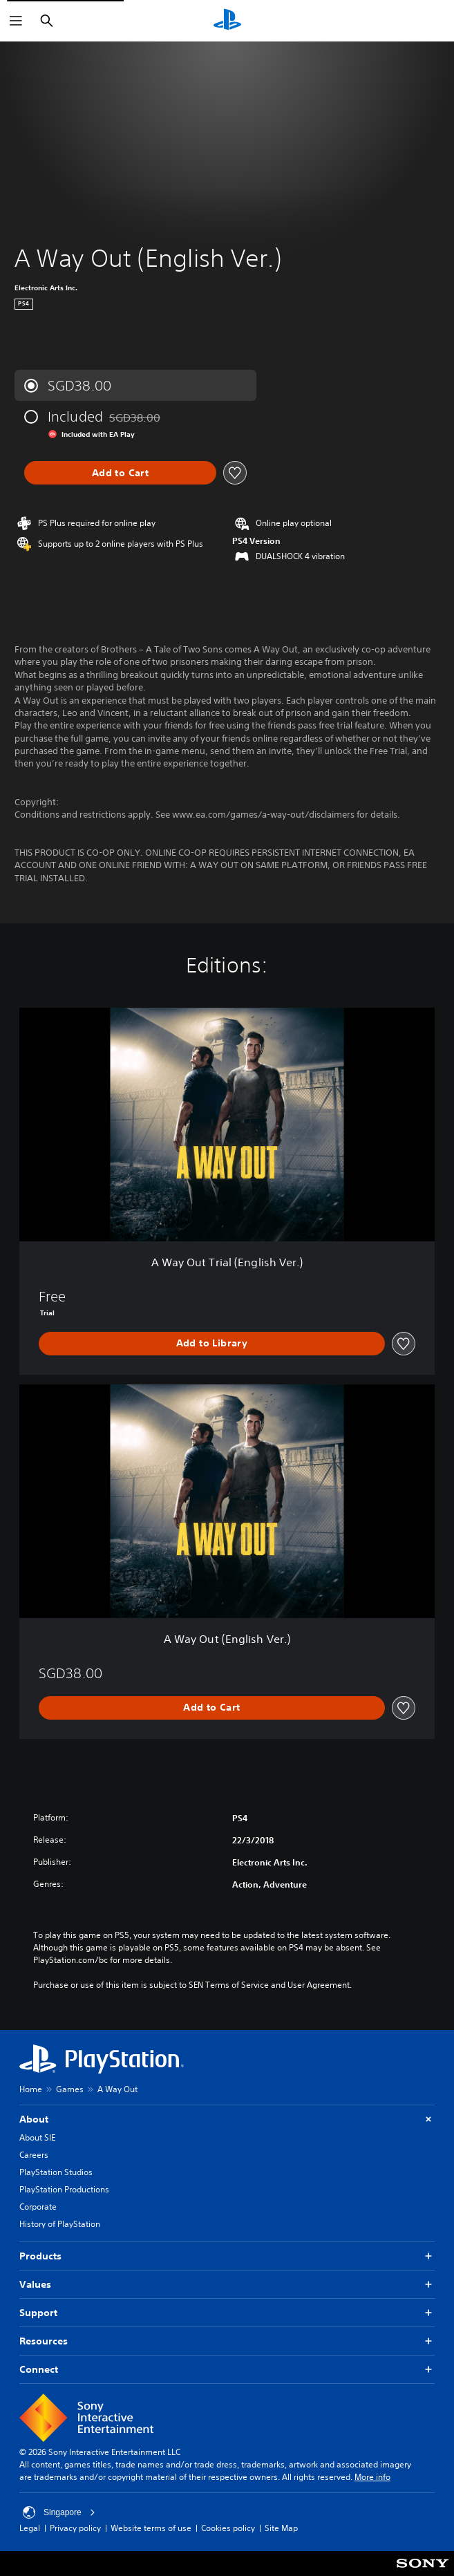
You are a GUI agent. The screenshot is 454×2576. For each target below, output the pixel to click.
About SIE (37, 2137)
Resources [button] (227, 2341)
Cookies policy (228, 2528)
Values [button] (227, 2284)
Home (30, 2089)
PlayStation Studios (56, 2172)
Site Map (281, 2528)
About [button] (227, 2119)
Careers (33, 2155)
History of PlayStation (59, 2224)
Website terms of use (151, 2528)
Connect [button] (227, 2369)
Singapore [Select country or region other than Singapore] (59, 2512)
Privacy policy (75, 2528)
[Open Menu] (16, 20)
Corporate (38, 2206)
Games (70, 2089)
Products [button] (227, 2256)
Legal (29, 2528)
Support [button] (227, 2313)
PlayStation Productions (64, 2189)
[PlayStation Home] (227, 20)
